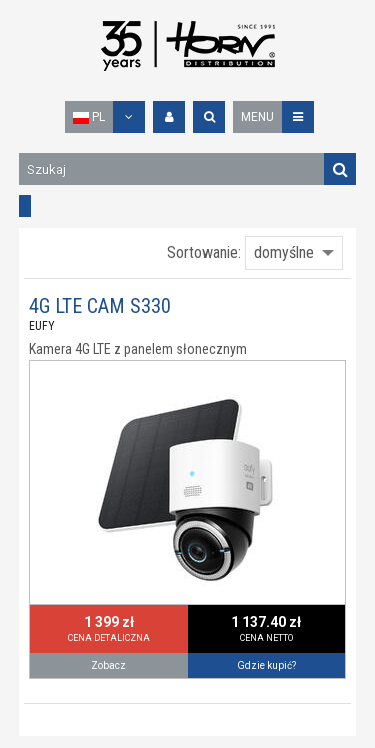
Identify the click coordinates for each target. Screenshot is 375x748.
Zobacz (108, 665)
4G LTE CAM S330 (100, 306)
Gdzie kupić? (266, 665)
